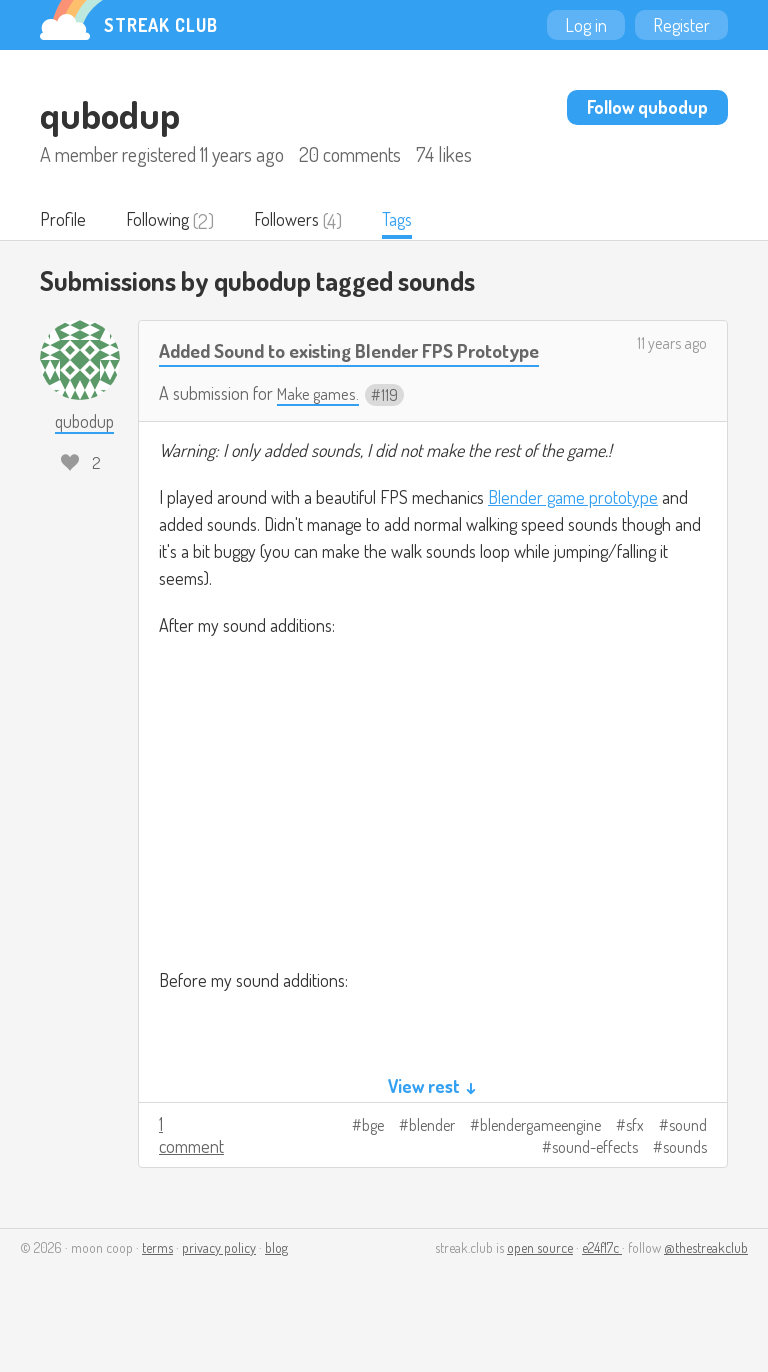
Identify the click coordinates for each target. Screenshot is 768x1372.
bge (373, 1161)
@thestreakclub (706, 1283)
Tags (417, 221)
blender (432, 1161)
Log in (586, 25)
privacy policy (219, 1283)
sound (688, 1161)
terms (157, 1283)
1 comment (191, 1171)
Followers (301, 221)
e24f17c (602, 1283)
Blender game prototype (573, 533)
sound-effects (595, 1183)
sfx (635, 1161)
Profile (64, 221)
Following (164, 221)
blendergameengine (540, 1161)
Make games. (321, 428)
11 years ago (672, 345)
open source (540, 1283)
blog (276, 1283)
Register (681, 25)
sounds (685, 1183)
